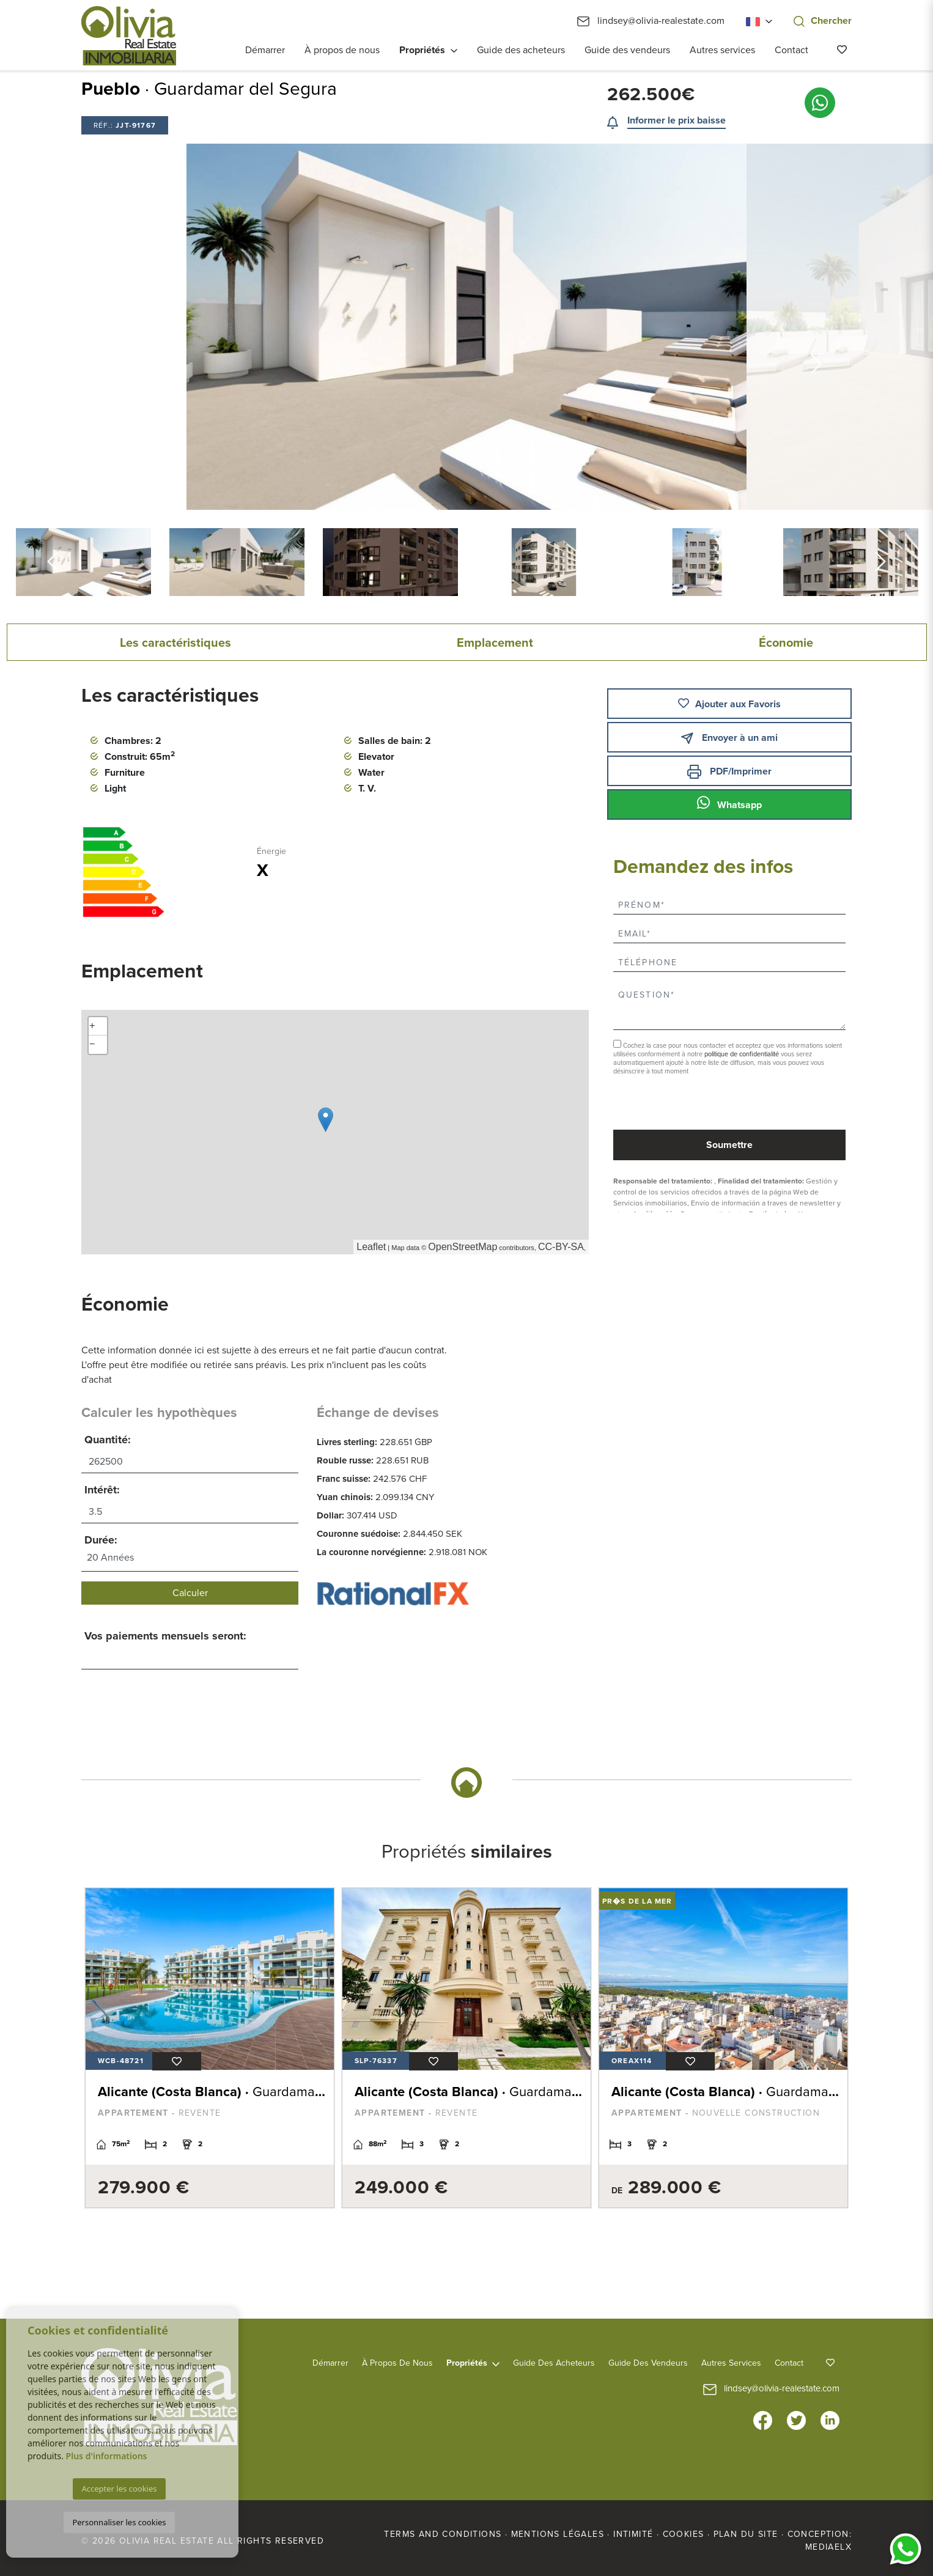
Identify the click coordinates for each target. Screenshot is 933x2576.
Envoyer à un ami (729, 738)
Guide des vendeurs (627, 50)
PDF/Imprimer (729, 772)
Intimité (633, 2534)
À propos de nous (342, 50)
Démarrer (265, 50)
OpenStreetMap (462, 1247)
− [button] (92, 1044)
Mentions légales (557, 2534)
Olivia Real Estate (128, 35)
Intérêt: (102, 1489)
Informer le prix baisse (676, 120)
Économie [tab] (786, 643)
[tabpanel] (209, 2048)
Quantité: (107, 1439)
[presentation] (678, 1104)
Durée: (100, 1539)
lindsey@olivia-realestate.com (651, 21)
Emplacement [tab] (495, 643)
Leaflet (371, 1247)
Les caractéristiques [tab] (175, 643)
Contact (791, 50)
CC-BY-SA (561, 1247)
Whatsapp (729, 803)
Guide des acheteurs (521, 50)
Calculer (190, 1593)
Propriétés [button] (422, 50)
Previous (117, 327)
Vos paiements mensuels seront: (165, 1635)
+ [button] (92, 1026)
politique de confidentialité (742, 1054)
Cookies (683, 2534)
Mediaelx (828, 2547)
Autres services (722, 50)
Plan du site (746, 2534)
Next (817, 327)
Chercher (823, 21)
